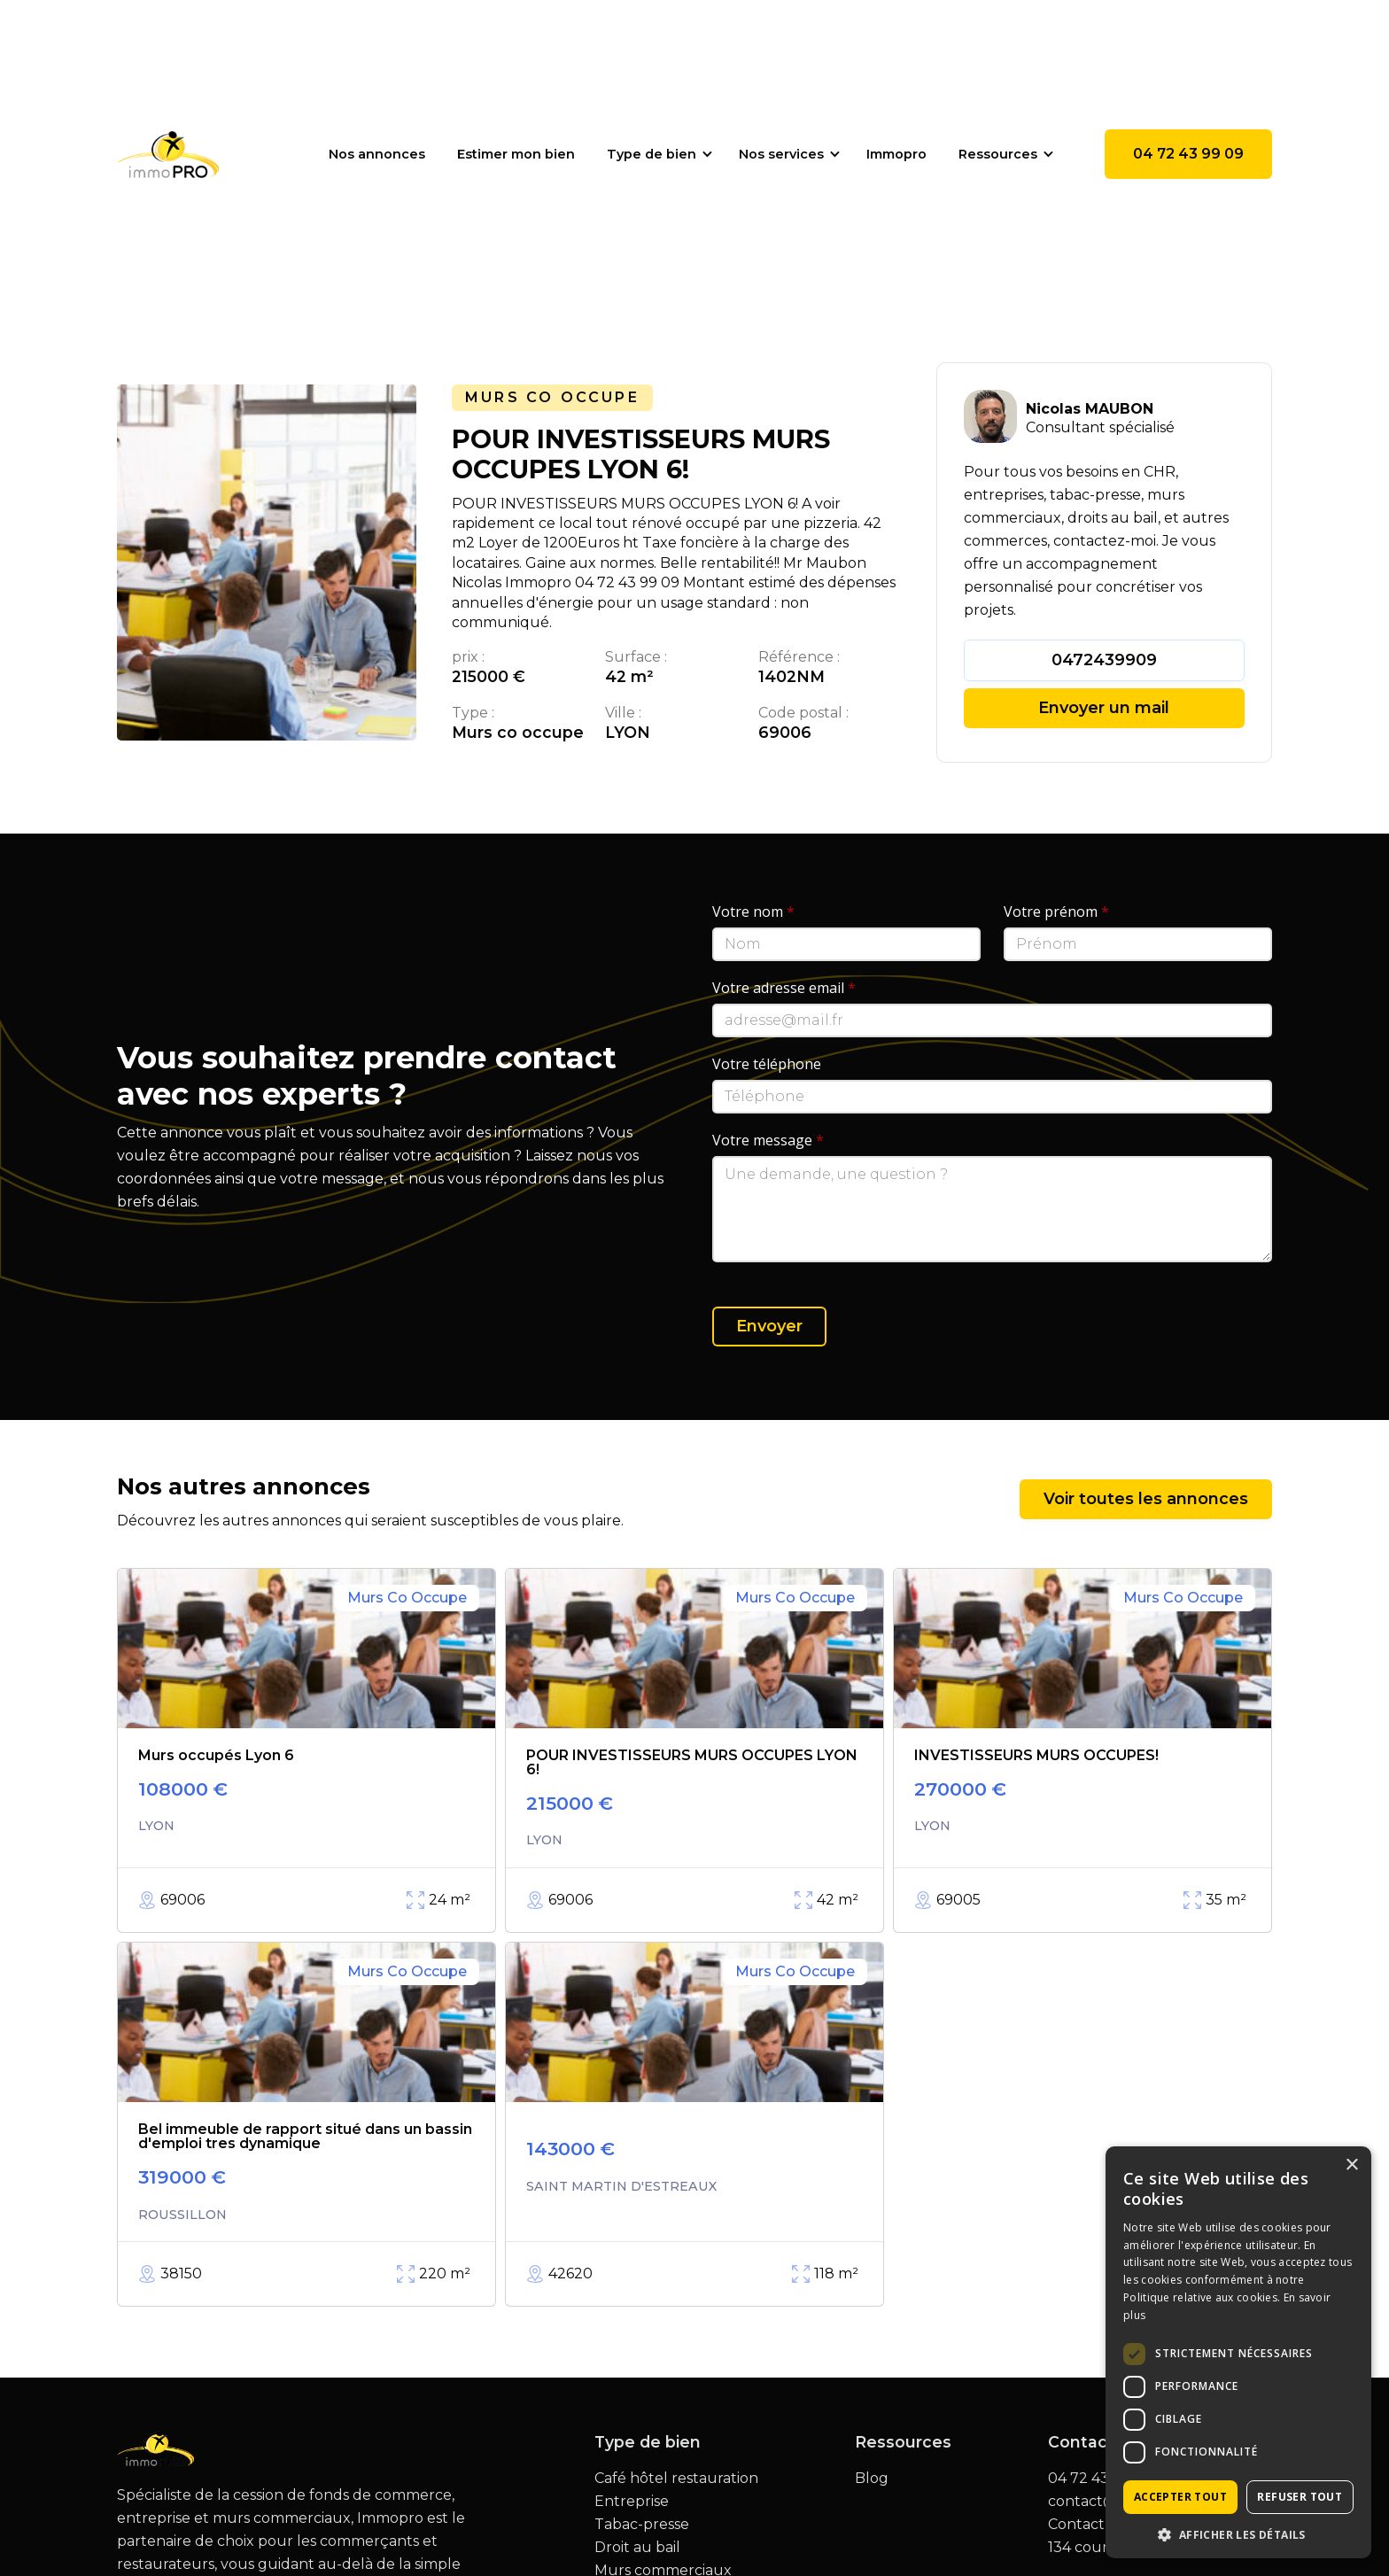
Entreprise (631, 2502)
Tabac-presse (641, 2525)
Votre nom (753, 911)
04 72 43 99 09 (1188, 153)
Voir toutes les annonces (1146, 1499)
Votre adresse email (784, 988)
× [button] (1351, 2165)
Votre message (768, 1140)
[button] (657, 154)
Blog (871, 2478)
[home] (168, 154)
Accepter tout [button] (1180, 2496)
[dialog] (1238, 2352)
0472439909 (1104, 660)
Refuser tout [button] (1299, 2496)
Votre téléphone (766, 1064)
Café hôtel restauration (676, 2478)
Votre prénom (1056, 911)
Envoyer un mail (1103, 708)
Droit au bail (637, 2548)
